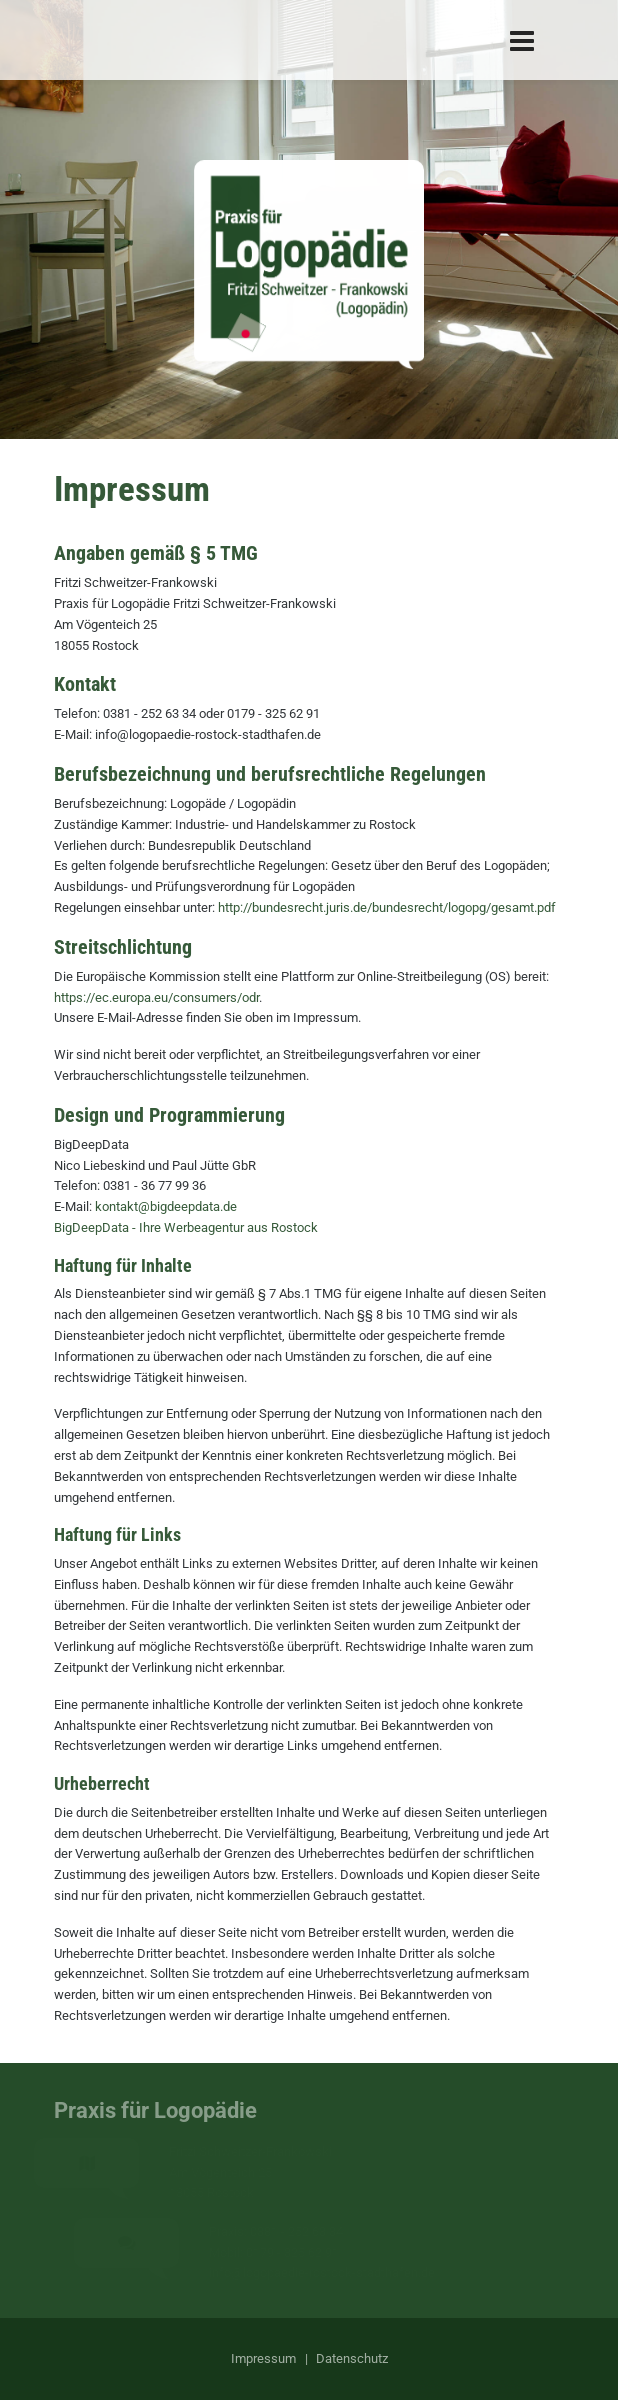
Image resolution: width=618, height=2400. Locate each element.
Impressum (263, 2358)
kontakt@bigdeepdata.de (166, 1206)
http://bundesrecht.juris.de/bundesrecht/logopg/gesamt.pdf (387, 907)
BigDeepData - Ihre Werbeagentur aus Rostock (186, 1227)
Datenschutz (352, 2358)
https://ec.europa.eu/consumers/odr (156, 997)
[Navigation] (522, 40)
